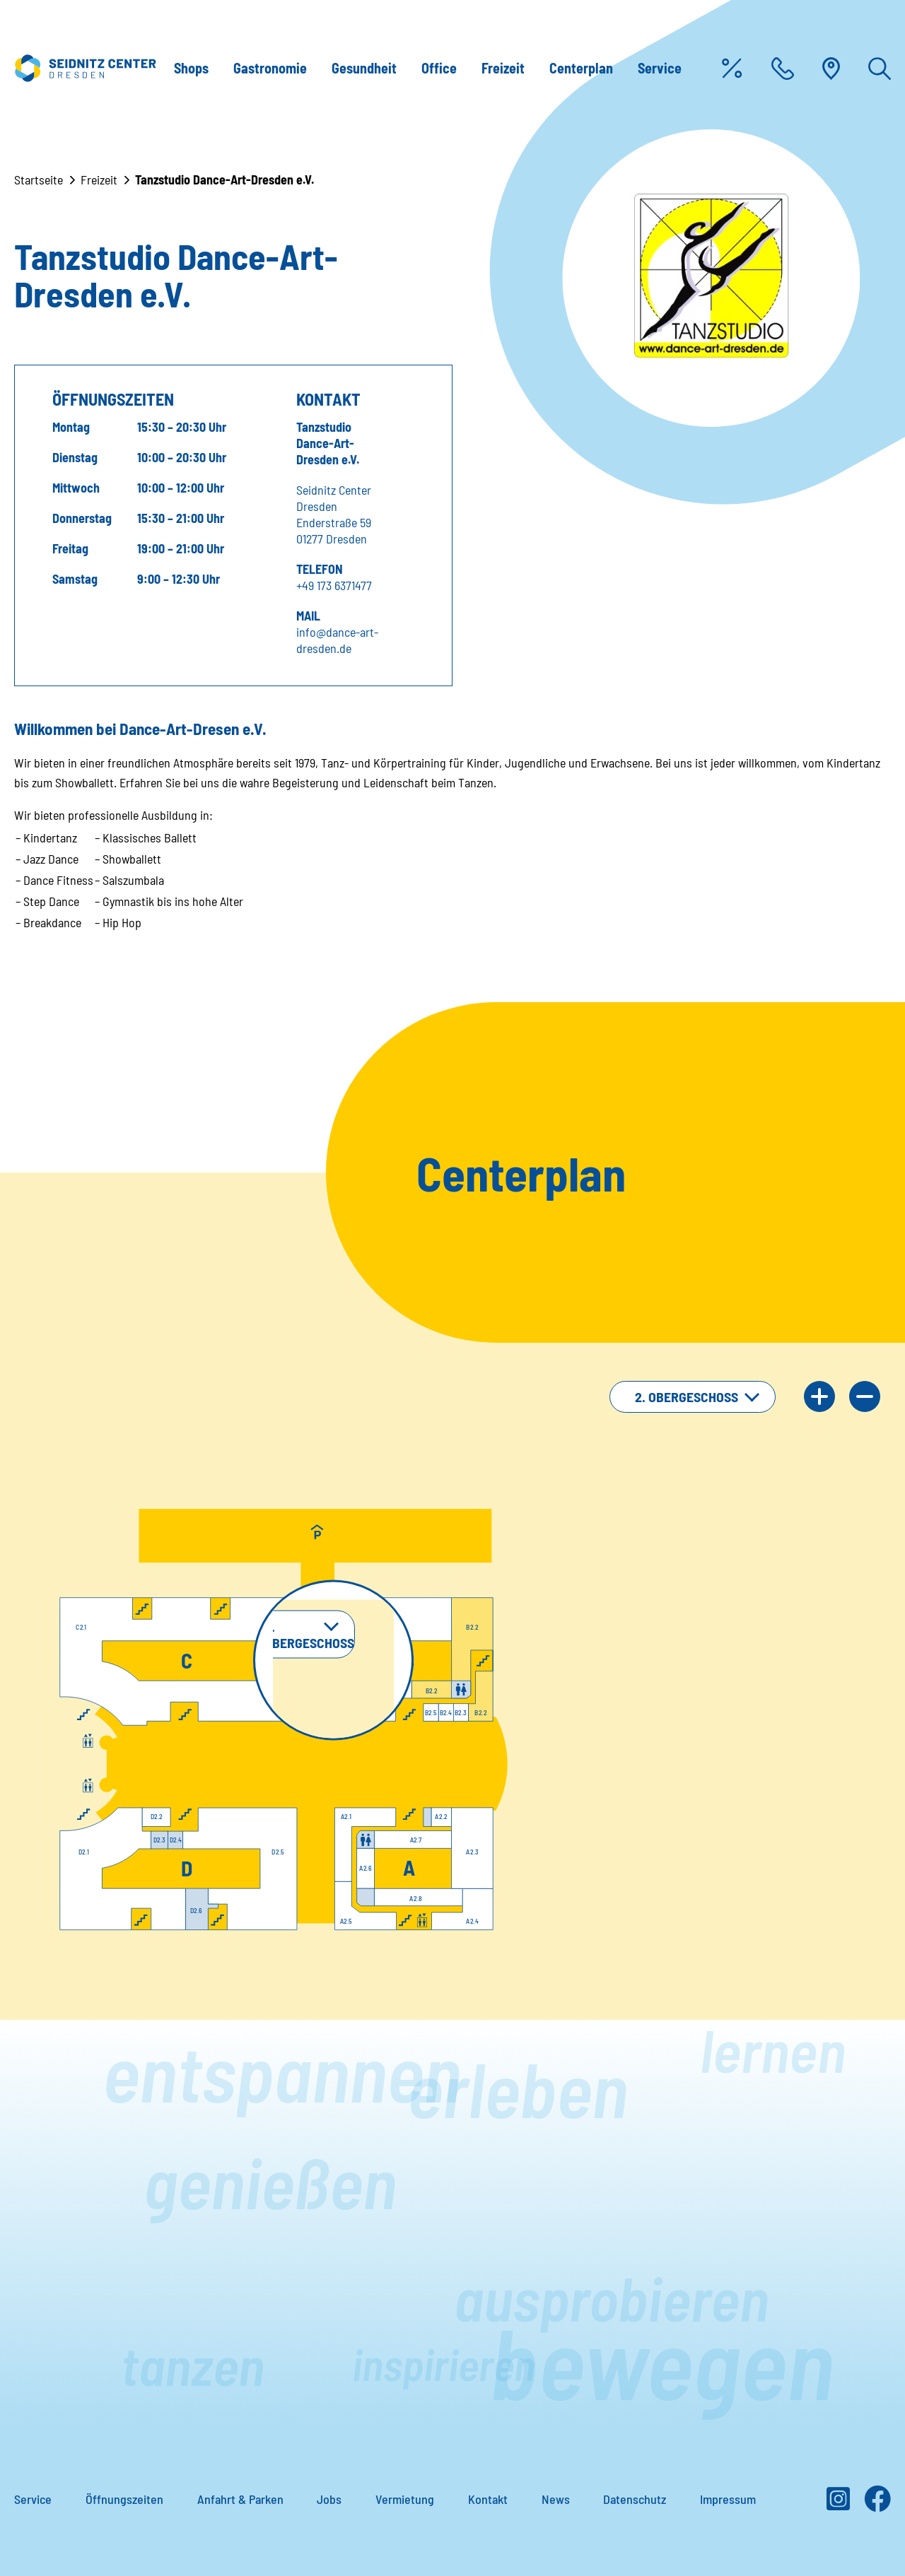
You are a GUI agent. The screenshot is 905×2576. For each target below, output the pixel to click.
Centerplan (581, 67)
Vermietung (404, 2499)
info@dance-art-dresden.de (337, 640)
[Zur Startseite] (85, 68)
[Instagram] (838, 2504)
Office (439, 67)
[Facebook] (877, 2504)
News (556, 2499)
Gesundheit (364, 67)
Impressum (728, 2499)
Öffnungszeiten (124, 2499)
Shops (191, 67)
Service (660, 67)
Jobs (329, 2499)
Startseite (38, 179)
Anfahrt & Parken (240, 2499)
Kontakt (488, 2499)
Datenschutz (634, 2499)
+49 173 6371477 (334, 585)
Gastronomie (270, 67)
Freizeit (503, 67)
